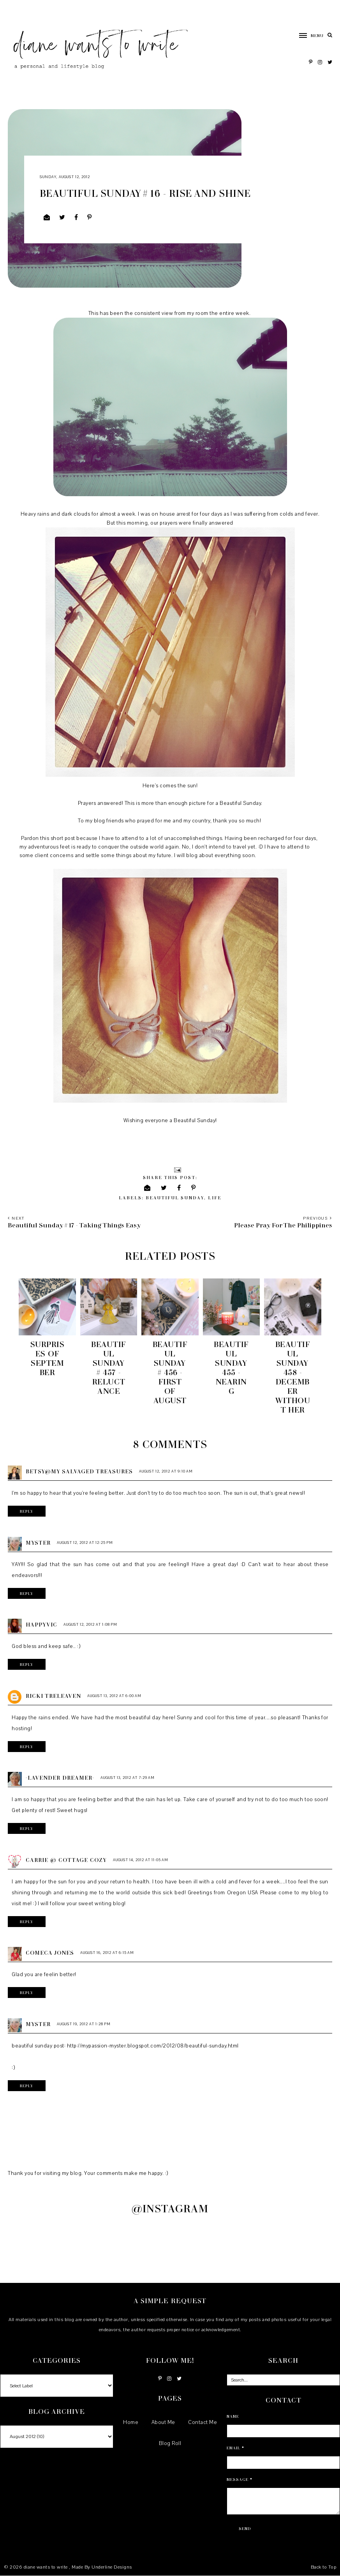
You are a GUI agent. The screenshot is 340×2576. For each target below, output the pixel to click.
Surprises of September (47, 1358)
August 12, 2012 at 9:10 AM (166, 1471)
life (215, 1197)
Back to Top (323, 2567)
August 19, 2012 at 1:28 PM (84, 2023)
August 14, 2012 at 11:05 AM (140, 1859)
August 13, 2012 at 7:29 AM (127, 1777)
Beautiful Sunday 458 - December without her (292, 1376)
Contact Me (202, 2422)
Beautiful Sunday (175, 1197)
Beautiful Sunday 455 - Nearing (231, 1367)
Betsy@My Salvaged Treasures (79, 1471)
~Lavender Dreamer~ (60, 1777)
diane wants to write (46, 2567)
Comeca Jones (50, 1952)
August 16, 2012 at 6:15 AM (107, 1952)
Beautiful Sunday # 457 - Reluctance (108, 1367)
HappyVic (41, 1624)
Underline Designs (112, 2567)
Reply (26, 1511)
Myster (38, 1542)
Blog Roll (170, 2443)
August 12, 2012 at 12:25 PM (85, 1542)
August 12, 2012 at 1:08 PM (90, 1624)
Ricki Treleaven (53, 1695)
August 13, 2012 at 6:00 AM (114, 1695)
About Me (163, 2422)
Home (130, 2422)
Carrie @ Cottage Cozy (66, 1859)
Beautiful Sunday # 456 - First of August (170, 1372)
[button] (307, 35)
